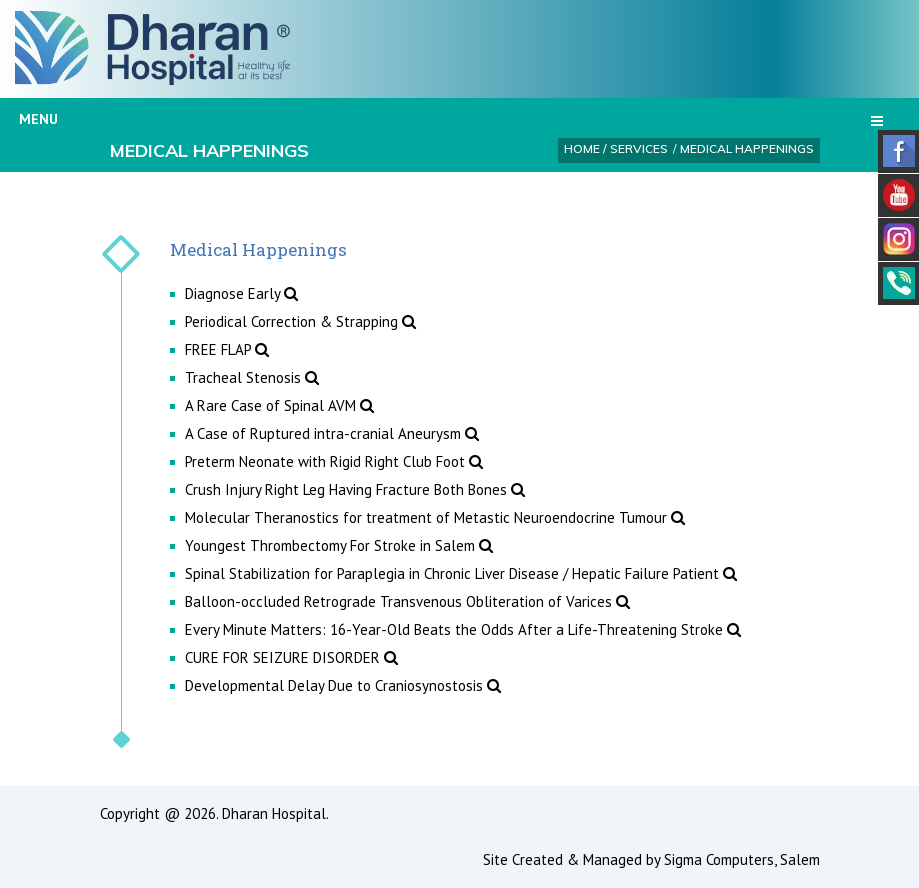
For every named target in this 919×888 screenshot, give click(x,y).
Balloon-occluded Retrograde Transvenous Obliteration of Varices (407, 601)
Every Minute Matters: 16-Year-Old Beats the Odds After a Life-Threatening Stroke (463, 629)
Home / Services (616, 148)
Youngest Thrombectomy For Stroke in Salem (339, 545)
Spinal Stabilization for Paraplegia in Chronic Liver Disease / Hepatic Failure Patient (461, 573)
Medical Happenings (747, 148)
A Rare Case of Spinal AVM (279, 405)
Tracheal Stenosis (252, 377)
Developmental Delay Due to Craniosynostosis (343, 685)
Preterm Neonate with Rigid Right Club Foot (334, 461)
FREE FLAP (227, 349)
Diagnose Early (241, 293)
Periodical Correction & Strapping (300, 321)
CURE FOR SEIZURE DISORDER (291, 657)
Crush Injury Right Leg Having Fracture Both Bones (355, 489)
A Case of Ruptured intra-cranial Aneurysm (332, 433)
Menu (451, 119)
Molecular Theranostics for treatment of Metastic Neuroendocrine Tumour (435, 517)
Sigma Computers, (722, 859)
